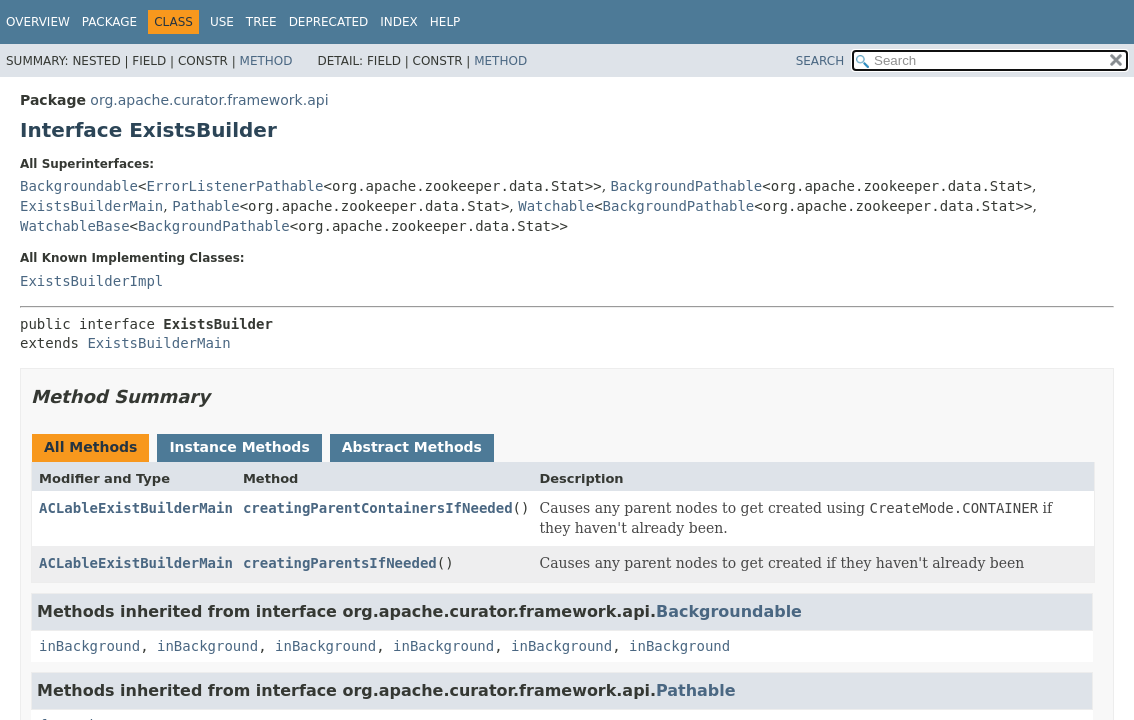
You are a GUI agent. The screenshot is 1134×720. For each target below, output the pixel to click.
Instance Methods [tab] (239, 447)
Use (222, 22)
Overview (38, 22)
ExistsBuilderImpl (91, 281)
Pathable (205, 206)
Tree (261, 22)
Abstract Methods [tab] (412, 447)
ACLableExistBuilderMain (136, 508)
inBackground (89, 646)
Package (109, 22)
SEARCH (820, 61)
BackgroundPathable (687, 186)
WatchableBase (75, 226)
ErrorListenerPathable (234, 186)
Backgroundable (79, 186)
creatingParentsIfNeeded (340, 563)
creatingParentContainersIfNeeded (378, 508)
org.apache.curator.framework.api (209, 100)
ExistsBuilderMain (91, 206)
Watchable (556, 206)
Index (399, 22)
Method (266, 61)
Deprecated (329, 22)
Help (445, 22)
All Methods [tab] (90, 447)
